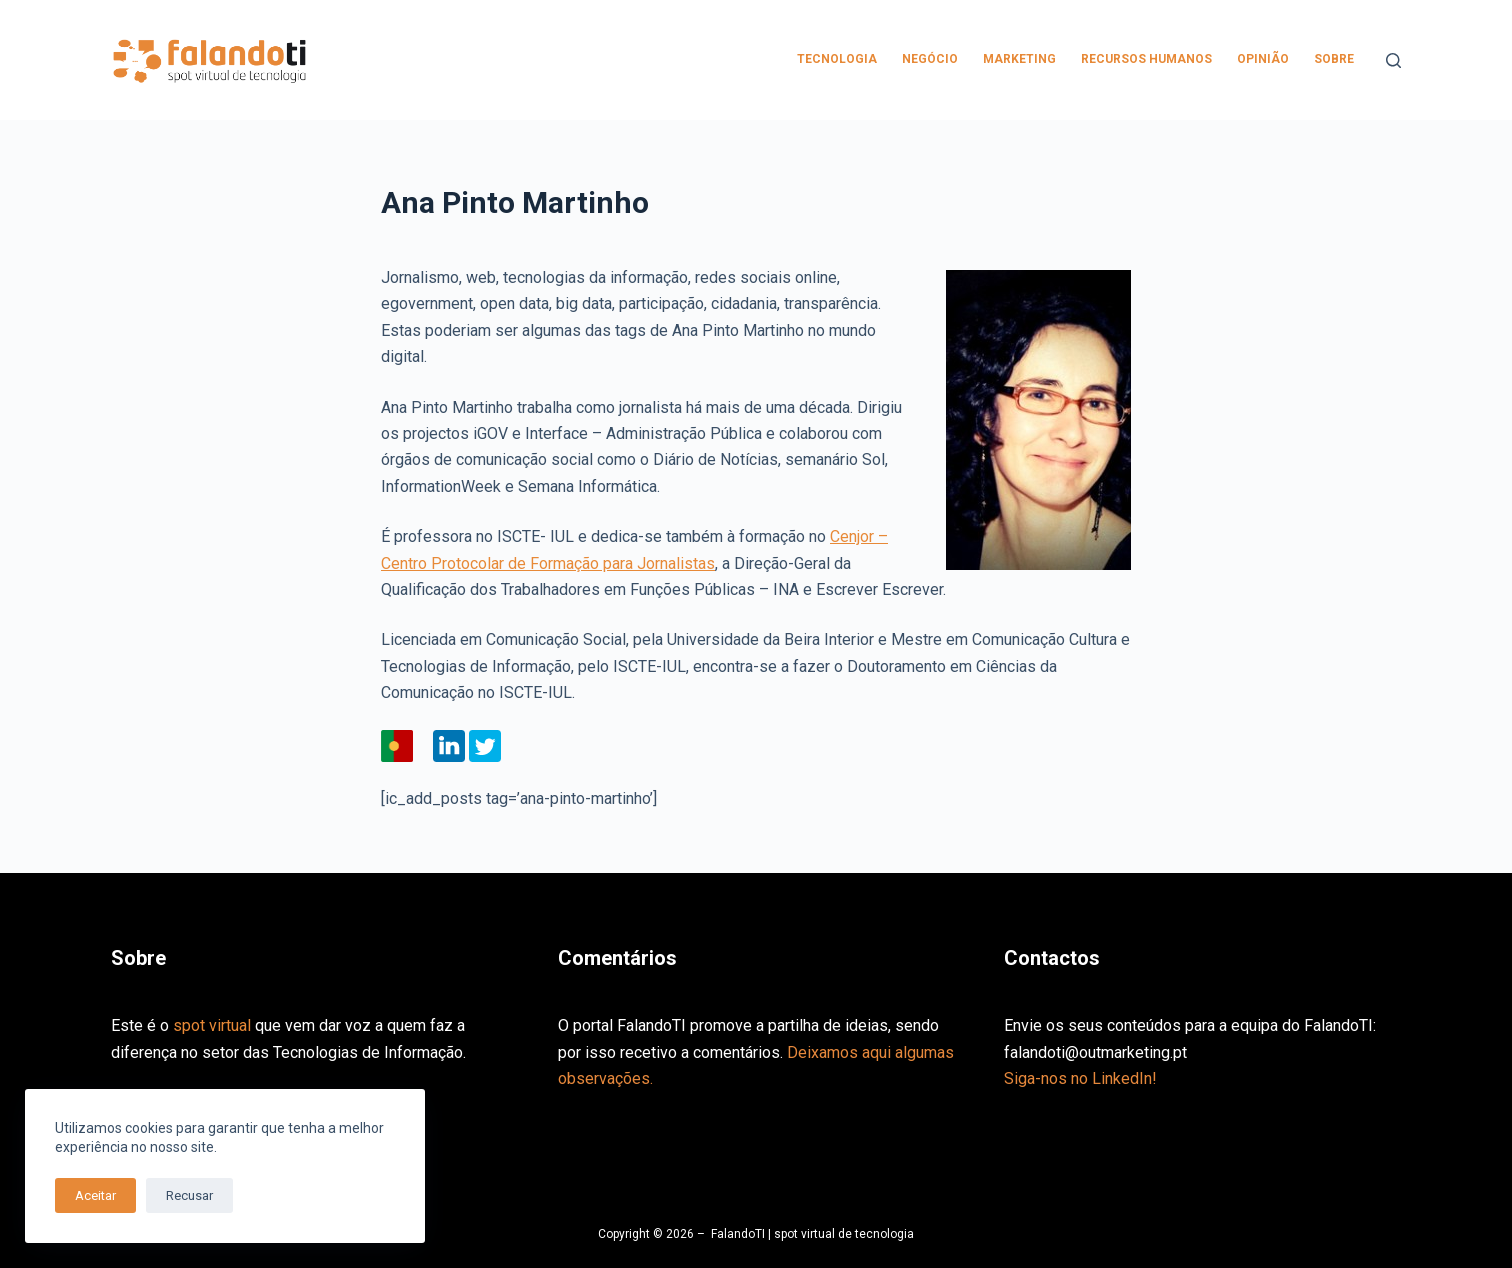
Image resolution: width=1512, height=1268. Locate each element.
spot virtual (212, 1025)
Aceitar (95, 1195)
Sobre (1334, 59)
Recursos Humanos (1146, 59)
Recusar (189, 1195)
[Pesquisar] (1393, 60)
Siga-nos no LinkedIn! (1080, 1078)
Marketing (1019, 59)
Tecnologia (837, 59)
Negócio (930, 59)
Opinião (1263, 59)
